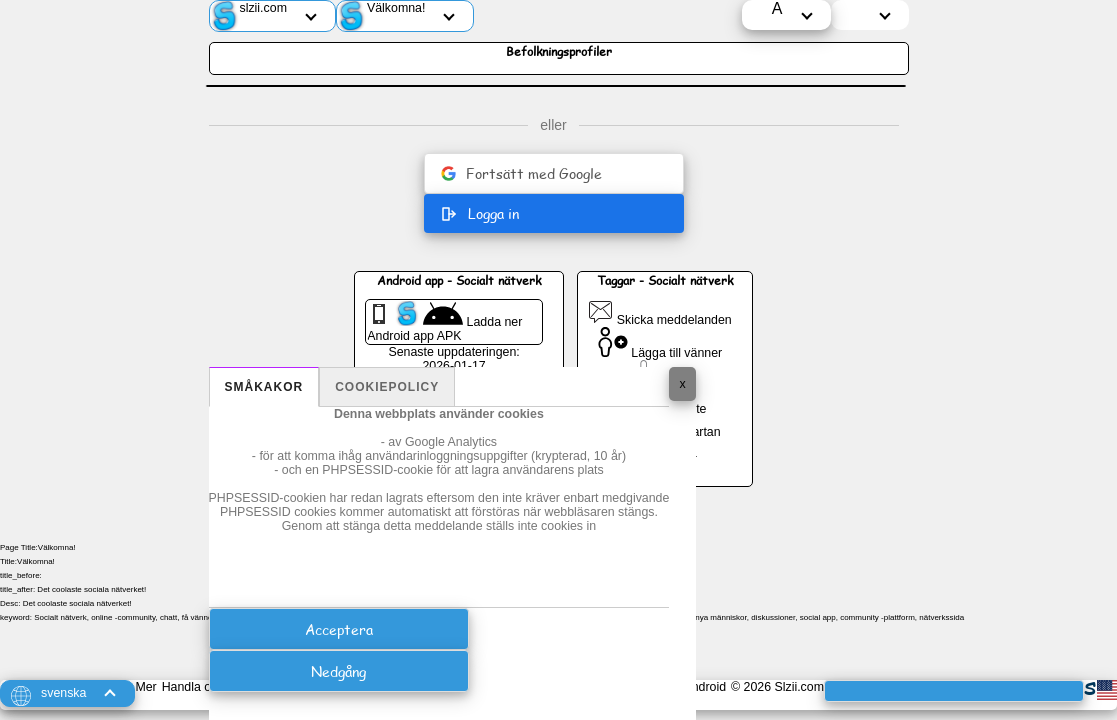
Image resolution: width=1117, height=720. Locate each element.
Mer (145, 687)
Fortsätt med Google (521, 173)
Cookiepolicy (387, 387)
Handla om (192, 687)
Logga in (479, 213)
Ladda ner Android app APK (444, 322)
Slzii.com (799, 687)
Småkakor (264, 387)
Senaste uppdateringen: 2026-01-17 (453, 359)
